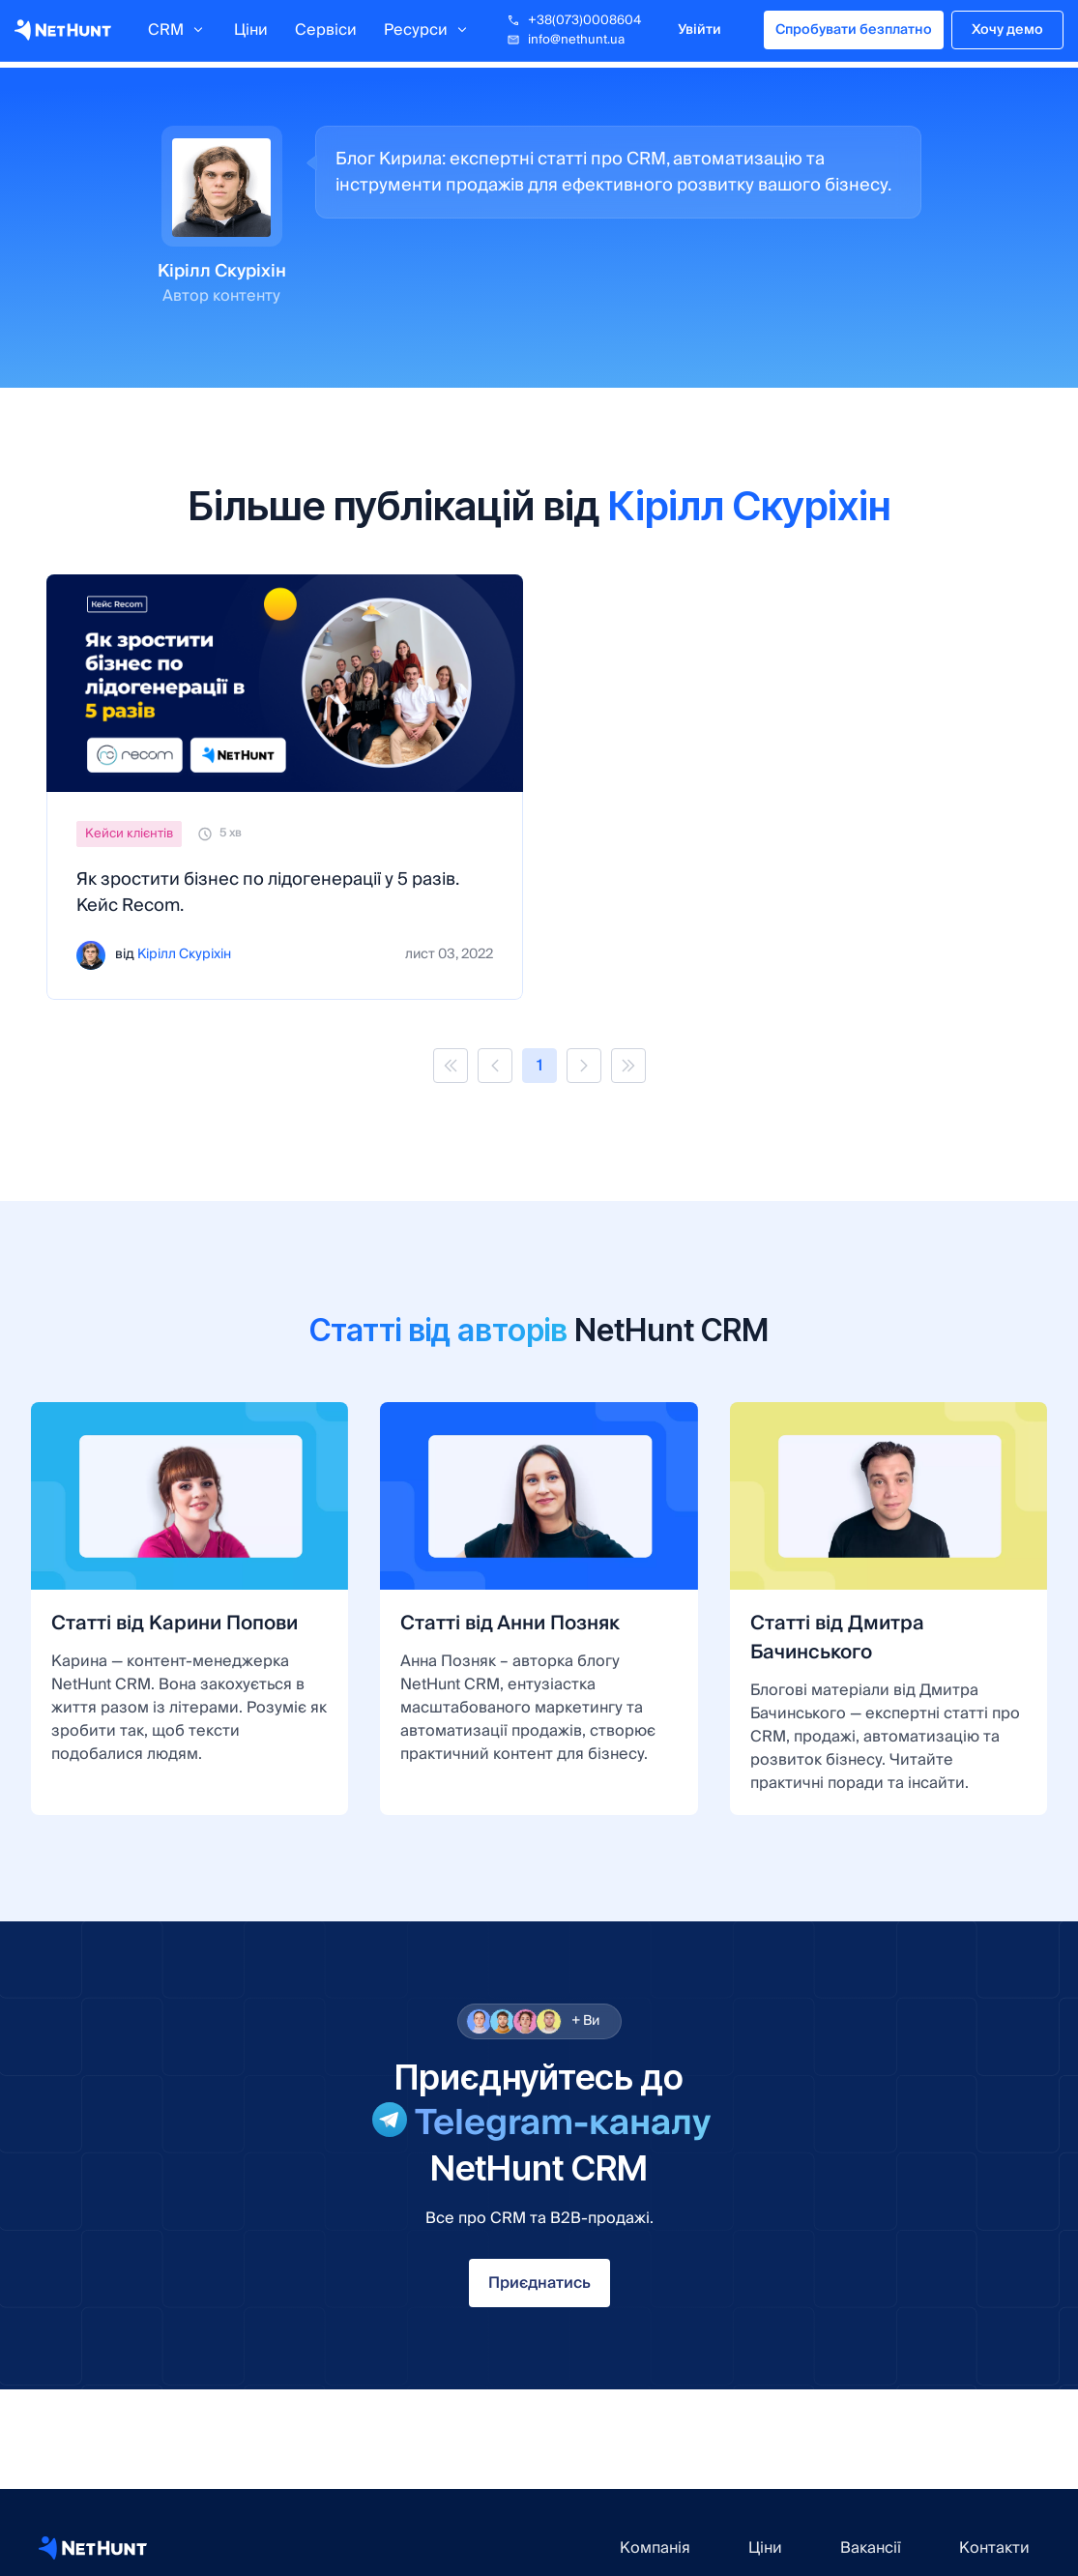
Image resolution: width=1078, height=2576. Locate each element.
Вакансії (870, 2547)
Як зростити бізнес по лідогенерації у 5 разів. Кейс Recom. (267, 892)
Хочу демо (1007, 33)
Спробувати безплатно (853, 33)
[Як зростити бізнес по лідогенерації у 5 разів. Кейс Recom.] (284, 683)
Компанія (655, 2547)
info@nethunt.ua (566, 43)
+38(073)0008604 (574, 24)
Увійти (699, 33)
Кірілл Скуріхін (184, 955)
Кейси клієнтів (129, 833)
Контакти (994, 2547)
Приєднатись (539, 2283)
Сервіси (326, 33)
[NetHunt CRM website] (93, 2548)
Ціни (251, 33)
